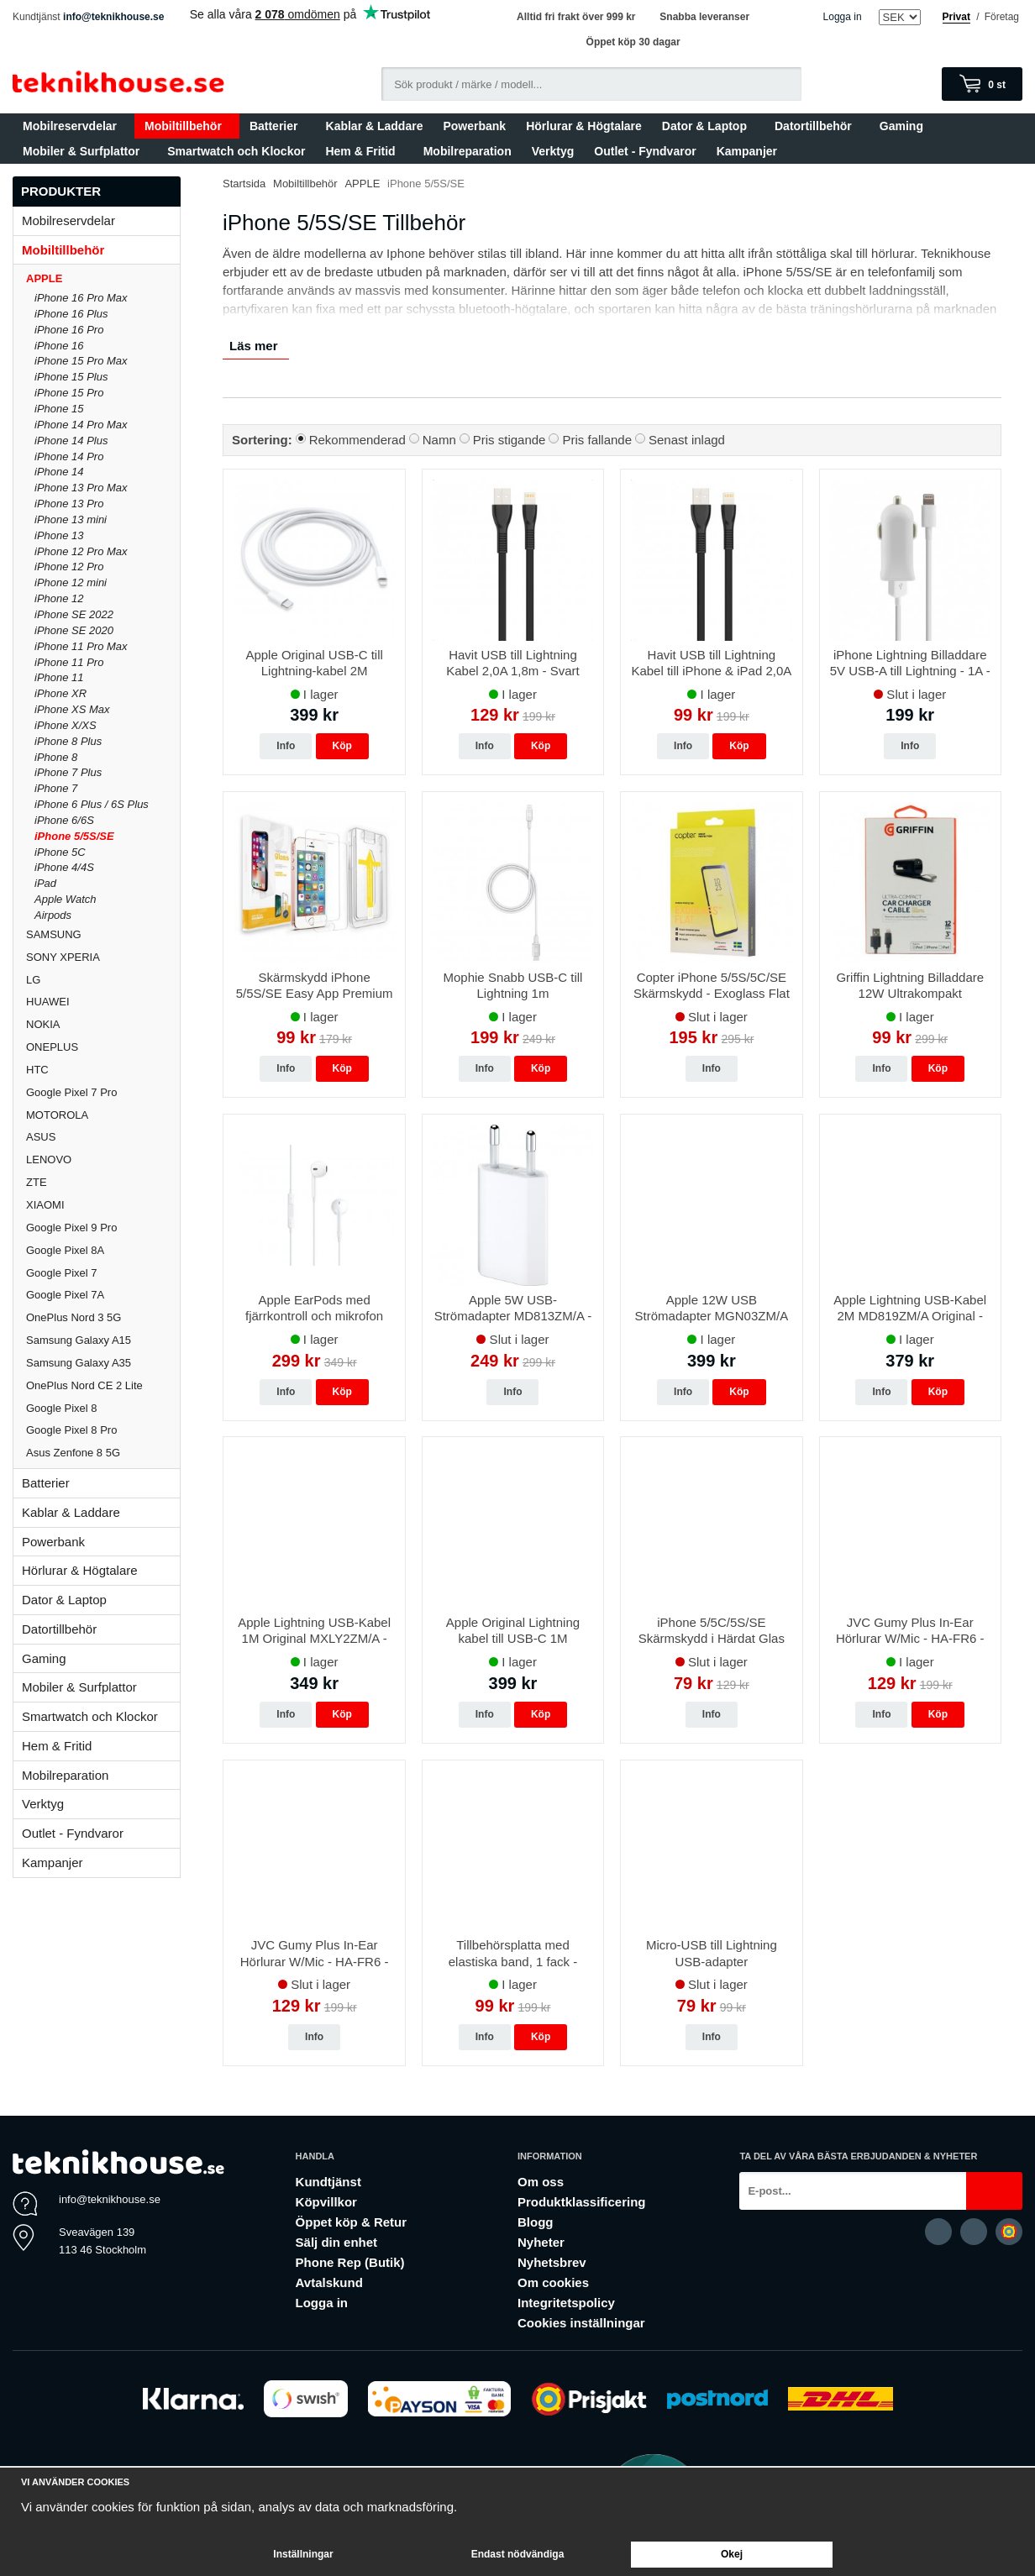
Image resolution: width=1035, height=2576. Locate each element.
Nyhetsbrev (552, 2262)
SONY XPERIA (63, 957)
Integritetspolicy (566, 2302)
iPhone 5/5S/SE (74, 836)
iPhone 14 (59, 471)
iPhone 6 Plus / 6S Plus (91, 804)
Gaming (905, 126)
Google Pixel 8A (65, 1250)
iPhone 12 (59, 598)
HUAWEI (48, 1001)
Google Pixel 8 (61, 1408)
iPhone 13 (59, 535)
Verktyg (553, 151)
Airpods (52, 915)
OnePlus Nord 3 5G (73, 1317)
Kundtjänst (328, 2182)
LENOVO (48, 1159)
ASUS (40, 1137)
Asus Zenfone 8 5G (73, 1452)
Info (285, 746)
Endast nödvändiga (518, 2554)
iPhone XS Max (72, 709)
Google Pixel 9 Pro (71, 1227)
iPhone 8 (55, 757)
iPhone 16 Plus (71, 313)
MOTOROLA (103, 1115)
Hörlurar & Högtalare (584, 126)
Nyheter (541, 2242)
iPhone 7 (55, 788)
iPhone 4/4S (64, 867)
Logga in (842, 17)
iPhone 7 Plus (68, 772)
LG (33, 979)
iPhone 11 (59, 677)
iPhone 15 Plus (71, 376)
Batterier (278, 126)
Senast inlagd (687, 440)
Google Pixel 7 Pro (71, 1092)
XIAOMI (103, 1205)
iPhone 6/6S (64, 820)
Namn (439, 440)
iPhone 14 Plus (71, 440)
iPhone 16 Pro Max (81, 297)
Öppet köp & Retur (351, 2222)
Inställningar (303, 2554)
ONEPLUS (103, 1047)
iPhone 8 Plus (68, 741)
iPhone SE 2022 (73, 614)
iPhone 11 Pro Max (81, 646)
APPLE (103, 278)
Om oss (541, 2182)
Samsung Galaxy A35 (78, 1362)
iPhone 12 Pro (68, 566)
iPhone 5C (60, 852)
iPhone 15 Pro (68, 392)
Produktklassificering (582, 2202)
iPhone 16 (59, 345)
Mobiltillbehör (186, 126)
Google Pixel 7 (61, 1273)
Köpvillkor (326, 2202)
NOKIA (43, 1024)
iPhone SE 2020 (73, 630)
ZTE (36, 1182)
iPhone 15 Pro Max (81, 360)
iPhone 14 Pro (68, 456)
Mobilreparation (467, 151)
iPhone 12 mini (70, 582)
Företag (1002, 17)
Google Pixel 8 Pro (71, 1430)
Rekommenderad (357, 440)
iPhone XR (60, 693)
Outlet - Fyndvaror (645, 151)
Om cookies (553, 2282)
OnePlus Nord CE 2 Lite (84, 1385)
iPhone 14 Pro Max (81, 424)
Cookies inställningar (581, 2323)
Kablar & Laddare (374, 126)
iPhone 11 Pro (68, 662)
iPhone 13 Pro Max (81, 487)
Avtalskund (329, 2282)
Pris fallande (597, 440)
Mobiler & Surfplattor (85, 151)
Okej (732, 2554)
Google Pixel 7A (65, 1294)
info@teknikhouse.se (113, 17)
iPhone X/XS (65, 725)
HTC (37, 1069)
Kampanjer (747, 151)
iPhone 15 (59, 408)
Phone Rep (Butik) (350, 2262)
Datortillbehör (817, 126)
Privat (956, 17)
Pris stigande (509, 440)
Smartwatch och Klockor (236, 151)
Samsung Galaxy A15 (78, 1340)
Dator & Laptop (708, 126)
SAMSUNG (103, 934)
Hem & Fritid (363, 151)
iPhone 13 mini (70, 519)
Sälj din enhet (337, 2242)
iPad (45, 883)
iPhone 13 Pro (68, 503)
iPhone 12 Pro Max (81, 551)
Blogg (536, 2222)
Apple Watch (65, 899)
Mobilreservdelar (73, 126)
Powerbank (474, 126)
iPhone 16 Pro (68, 329)
